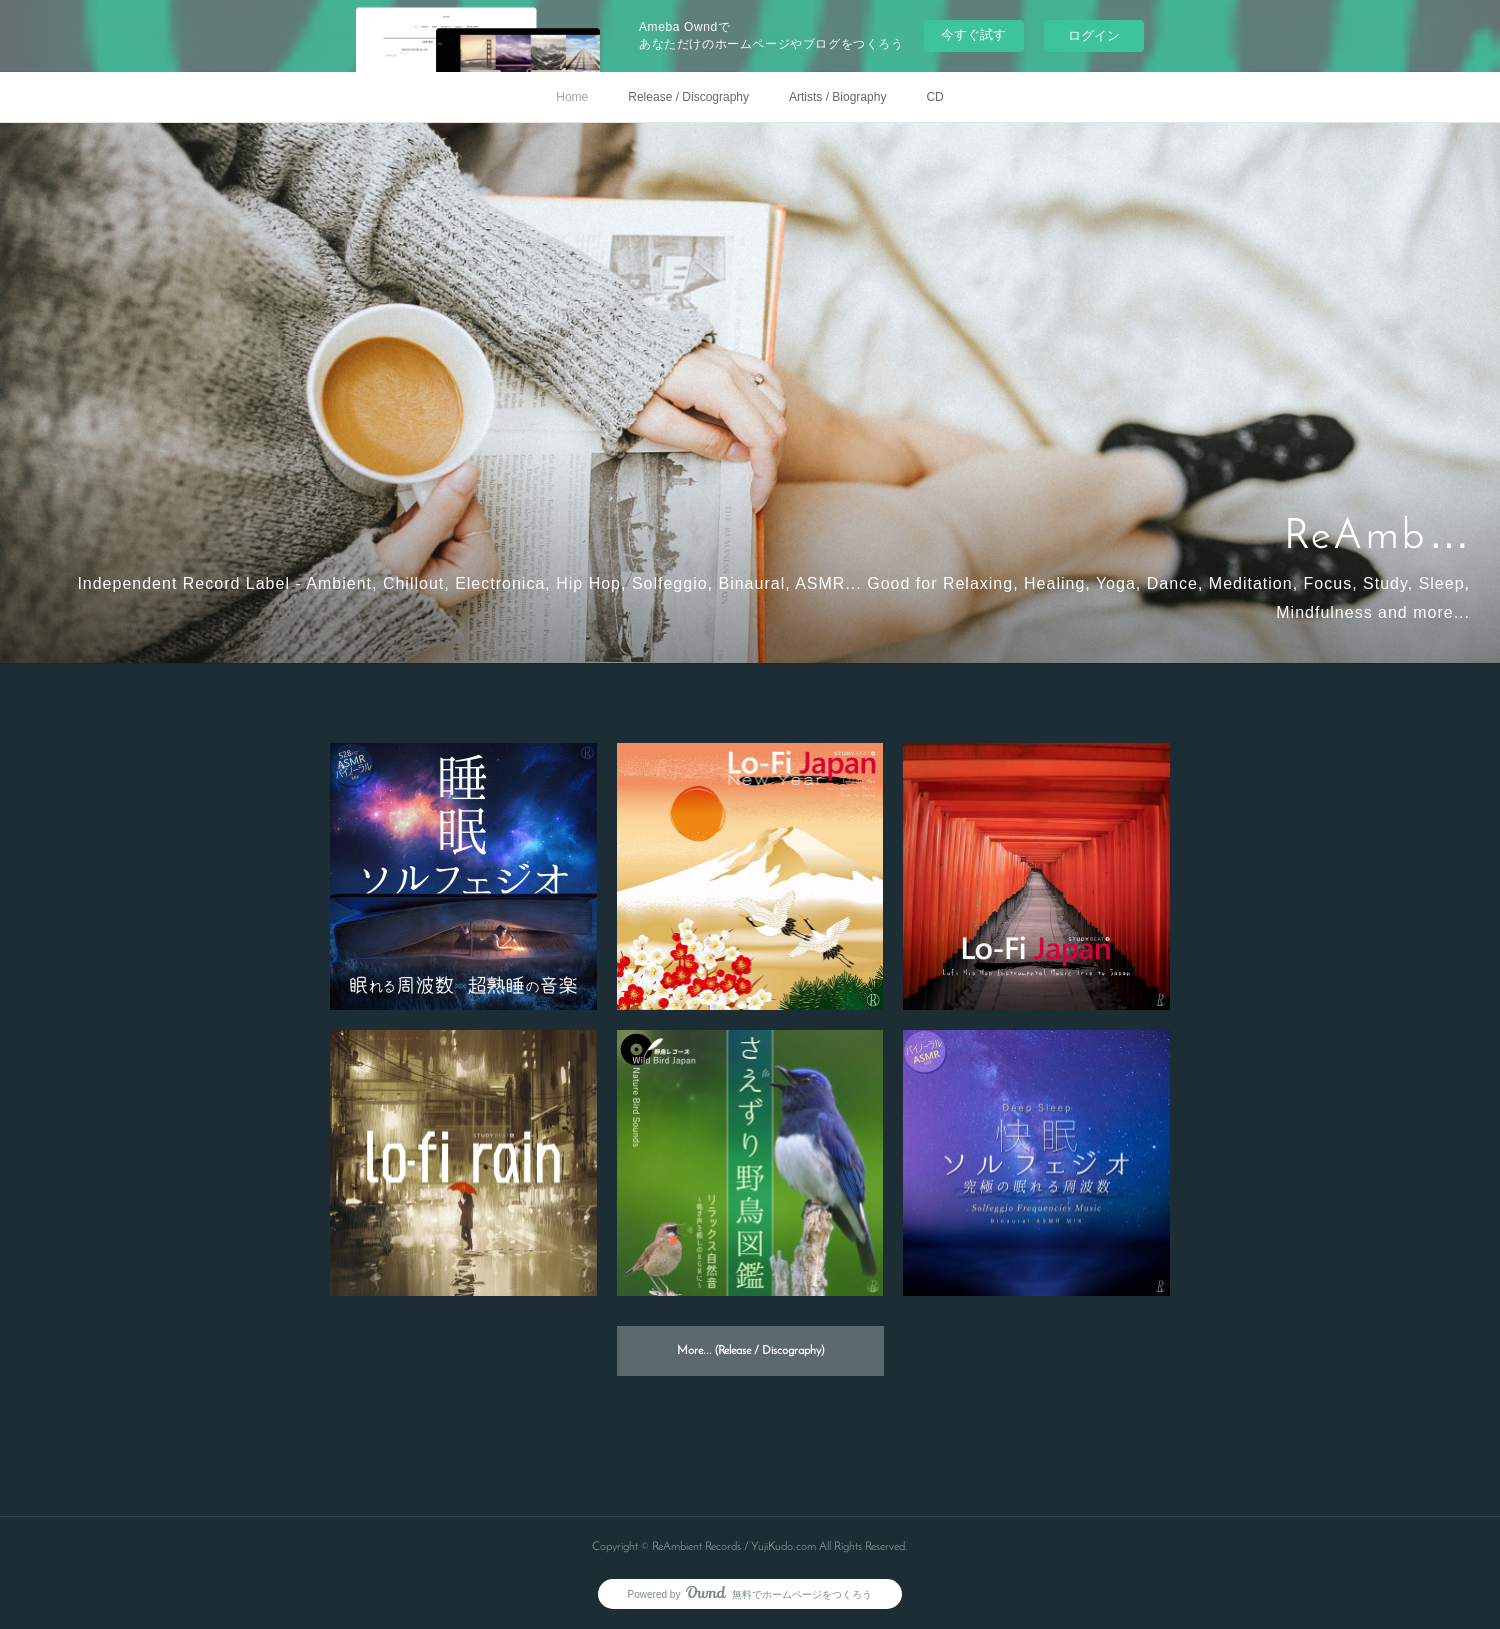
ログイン (1094, 35)
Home (572, 97)
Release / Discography (688, 97)
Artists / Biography (837, 97)
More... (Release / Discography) (750, 1351)
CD (934, 97)
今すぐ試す (973, 34)
